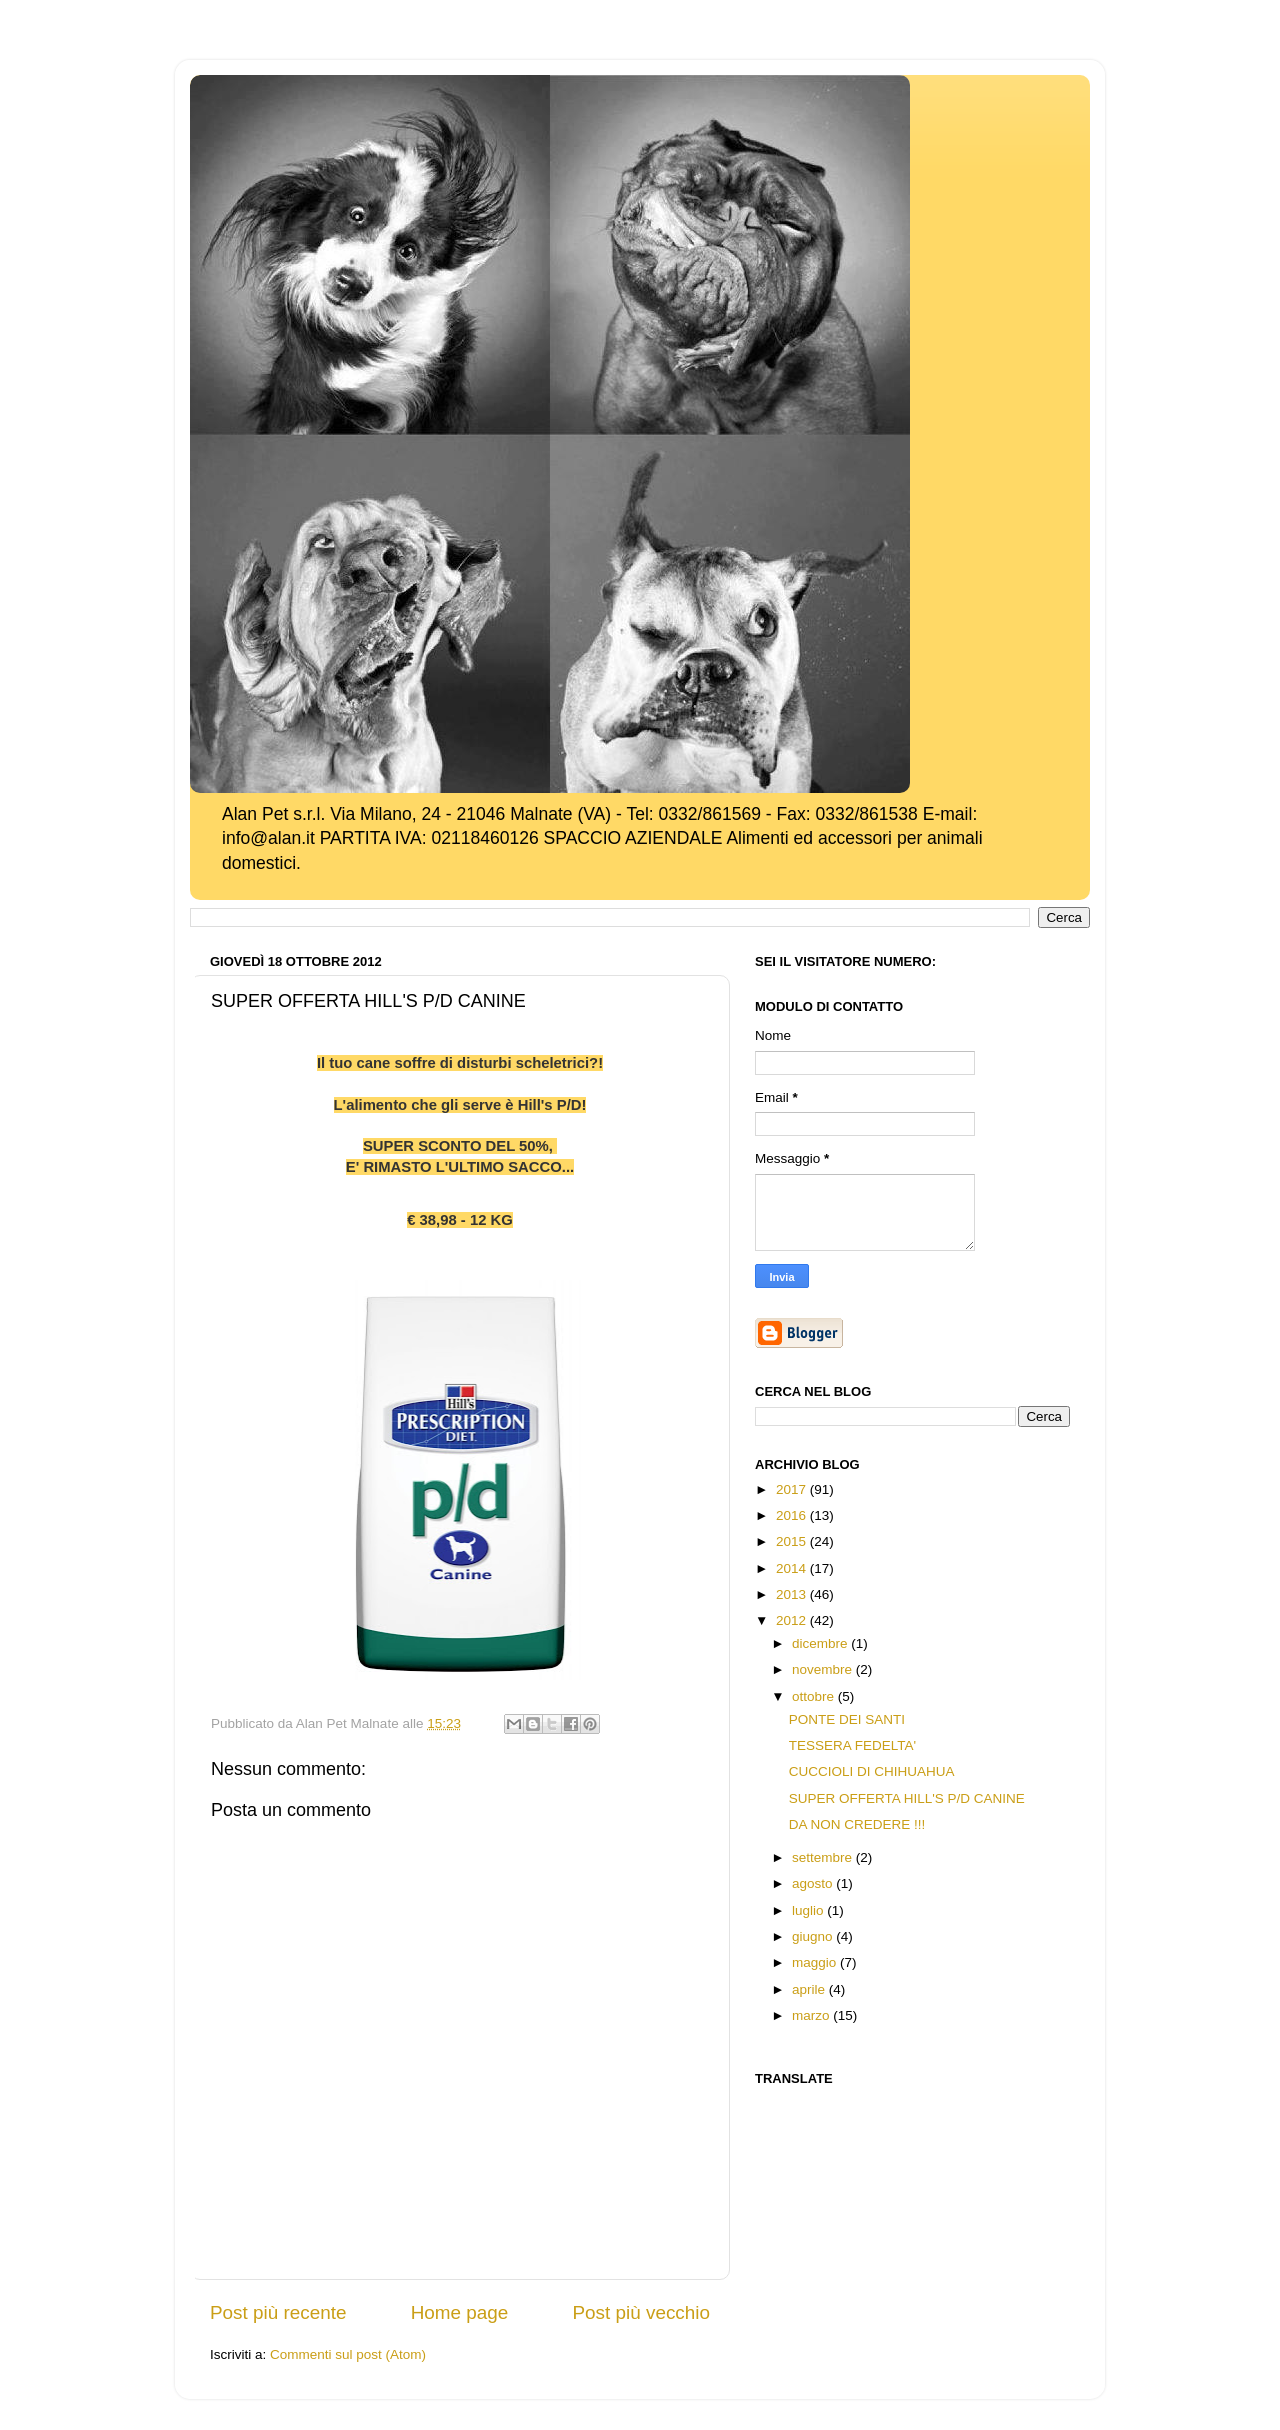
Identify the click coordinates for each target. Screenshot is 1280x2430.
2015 (793, 1541)
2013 (793, 1594)
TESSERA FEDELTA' (852, 1745)
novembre (824, 1669)
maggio (816, 1962)
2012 (793, 1620)
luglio (809, 1910)
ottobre (815, 1696)
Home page (460, 2312)
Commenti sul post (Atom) (348, 2354)
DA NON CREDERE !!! (857, 1824)
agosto (814, 1883)
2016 (793, 1515)
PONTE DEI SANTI (847, 1719)
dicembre (821, 1643)
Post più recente (278, 2312)
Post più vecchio (641, 2312)
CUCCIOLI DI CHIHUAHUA (872, 1771)
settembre (824, 1857)
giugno (814, 1936)
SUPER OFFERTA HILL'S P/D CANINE (907, 1798)
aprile (810, 1989)
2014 (793, 1568)
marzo (812, 2015)
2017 (793, 1489)
